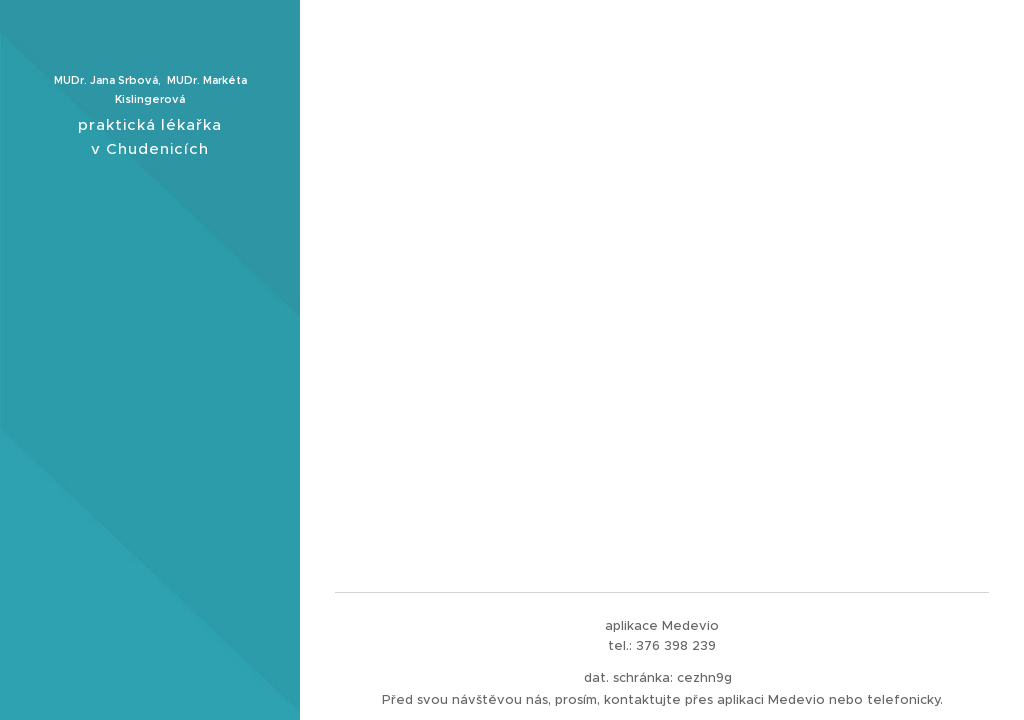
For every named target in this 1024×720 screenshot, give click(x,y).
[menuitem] (150, 321)
